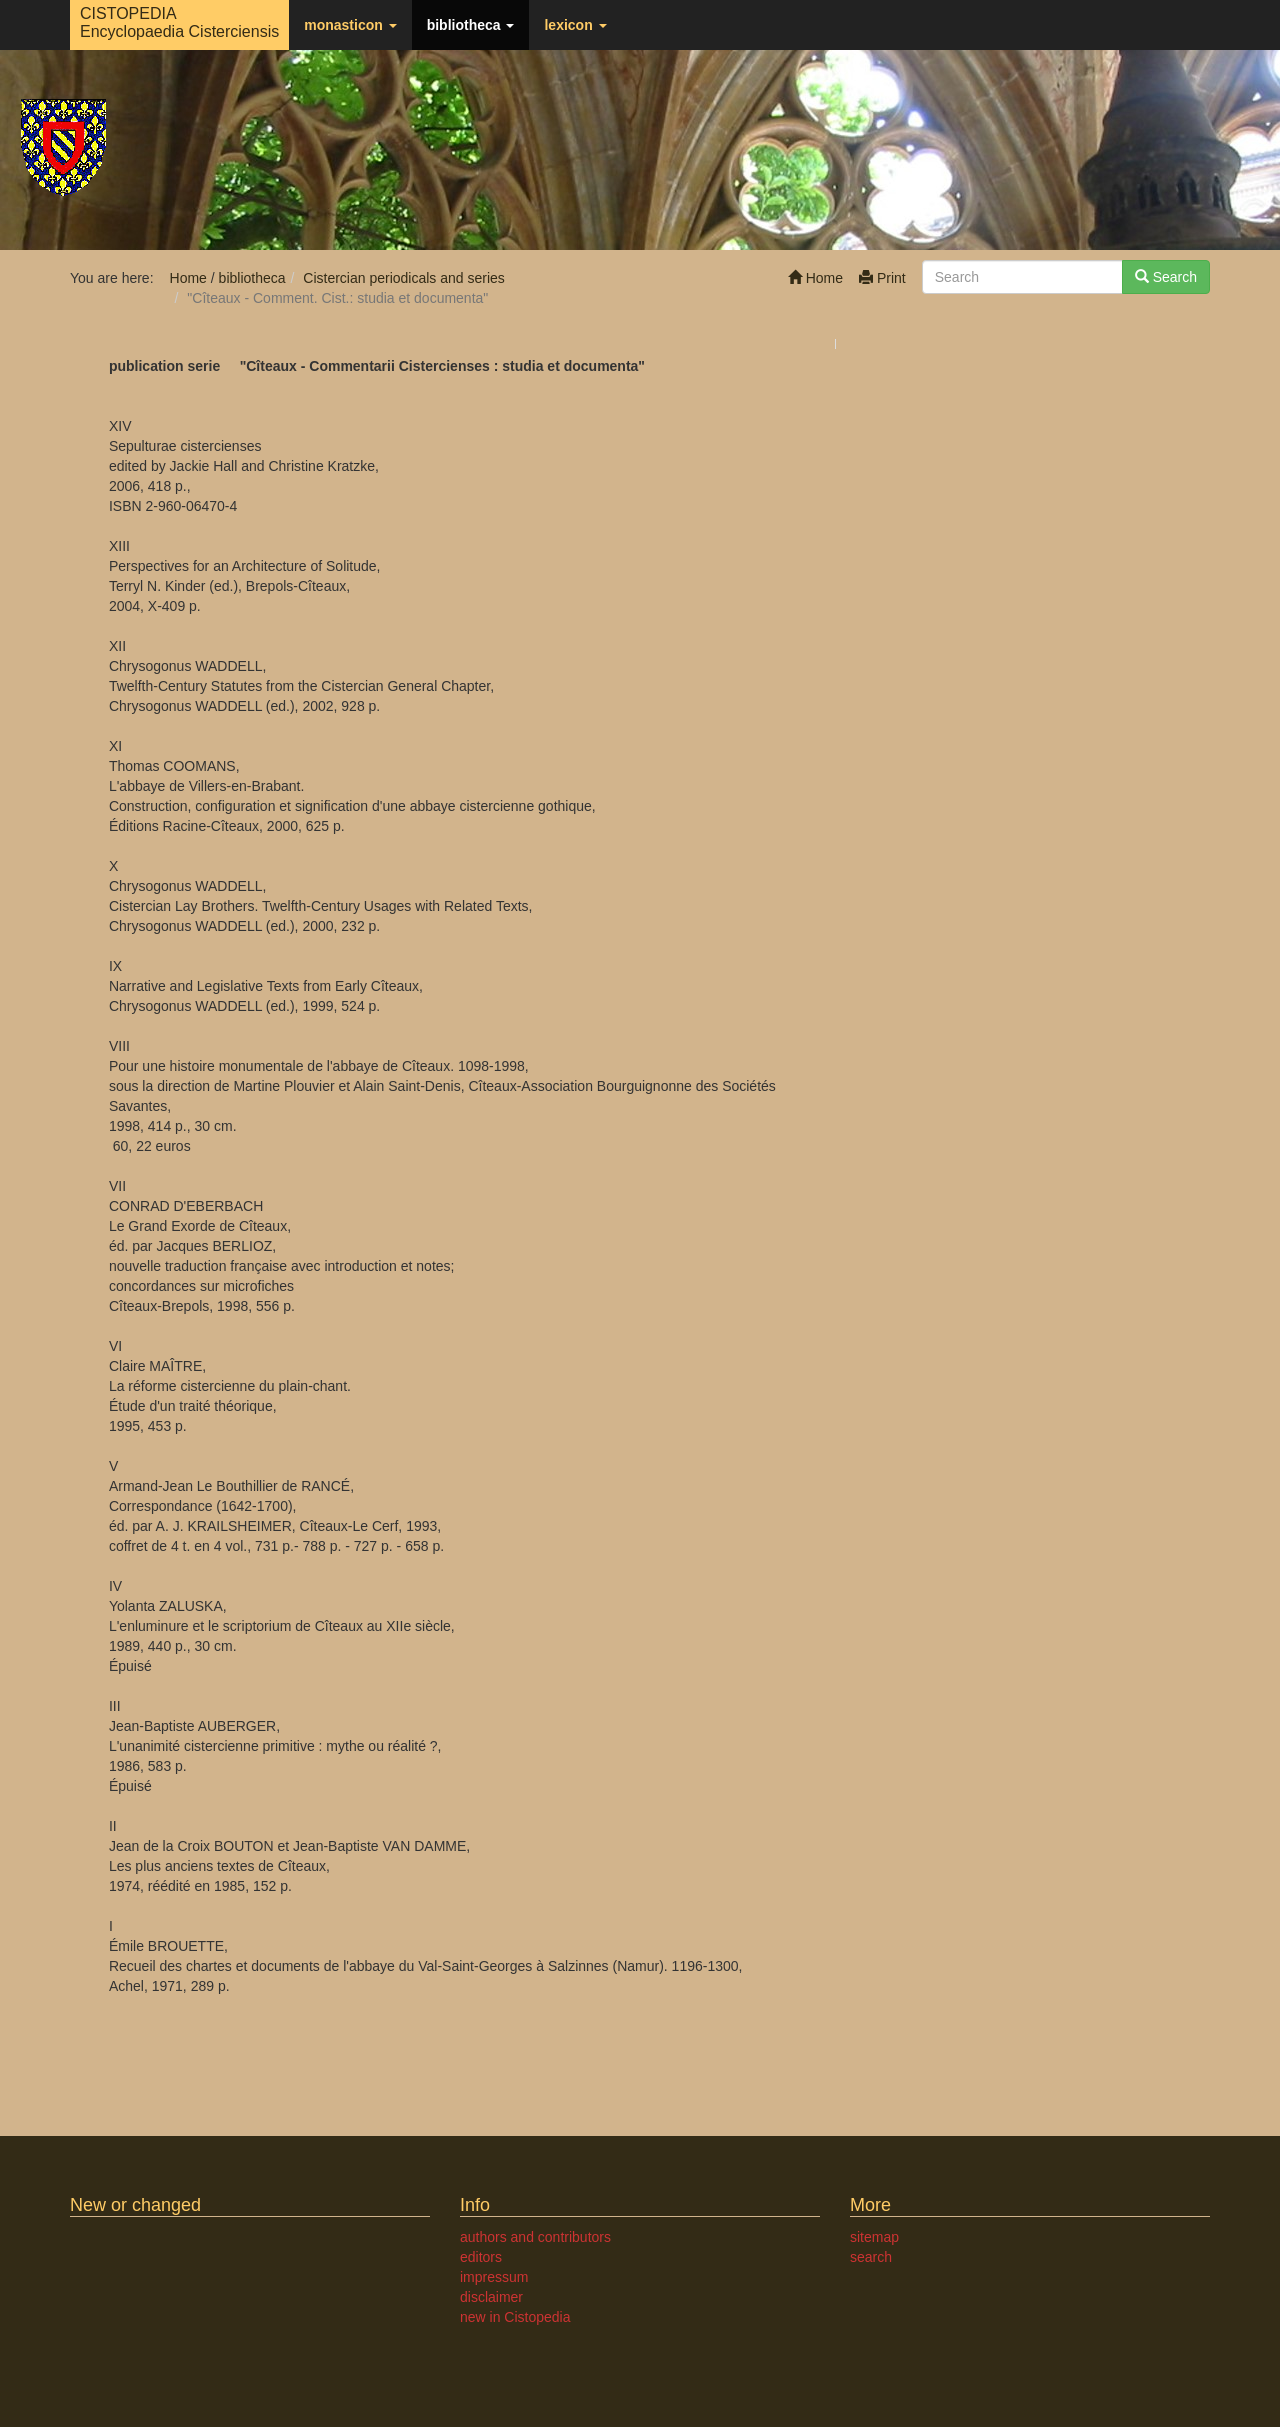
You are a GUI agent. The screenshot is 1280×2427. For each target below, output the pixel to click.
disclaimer (491, 2297)
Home (815, 278)
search (871, 2257)
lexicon (575, 25)
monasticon (350, 25)
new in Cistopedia (515, 2317)
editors (481, 2257)
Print (882, 278)
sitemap (874, 2237)
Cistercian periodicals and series (404, 278)
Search (1166, 277)
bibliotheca (471, 25)
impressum (494, 2277)
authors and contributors (535, 2237)
